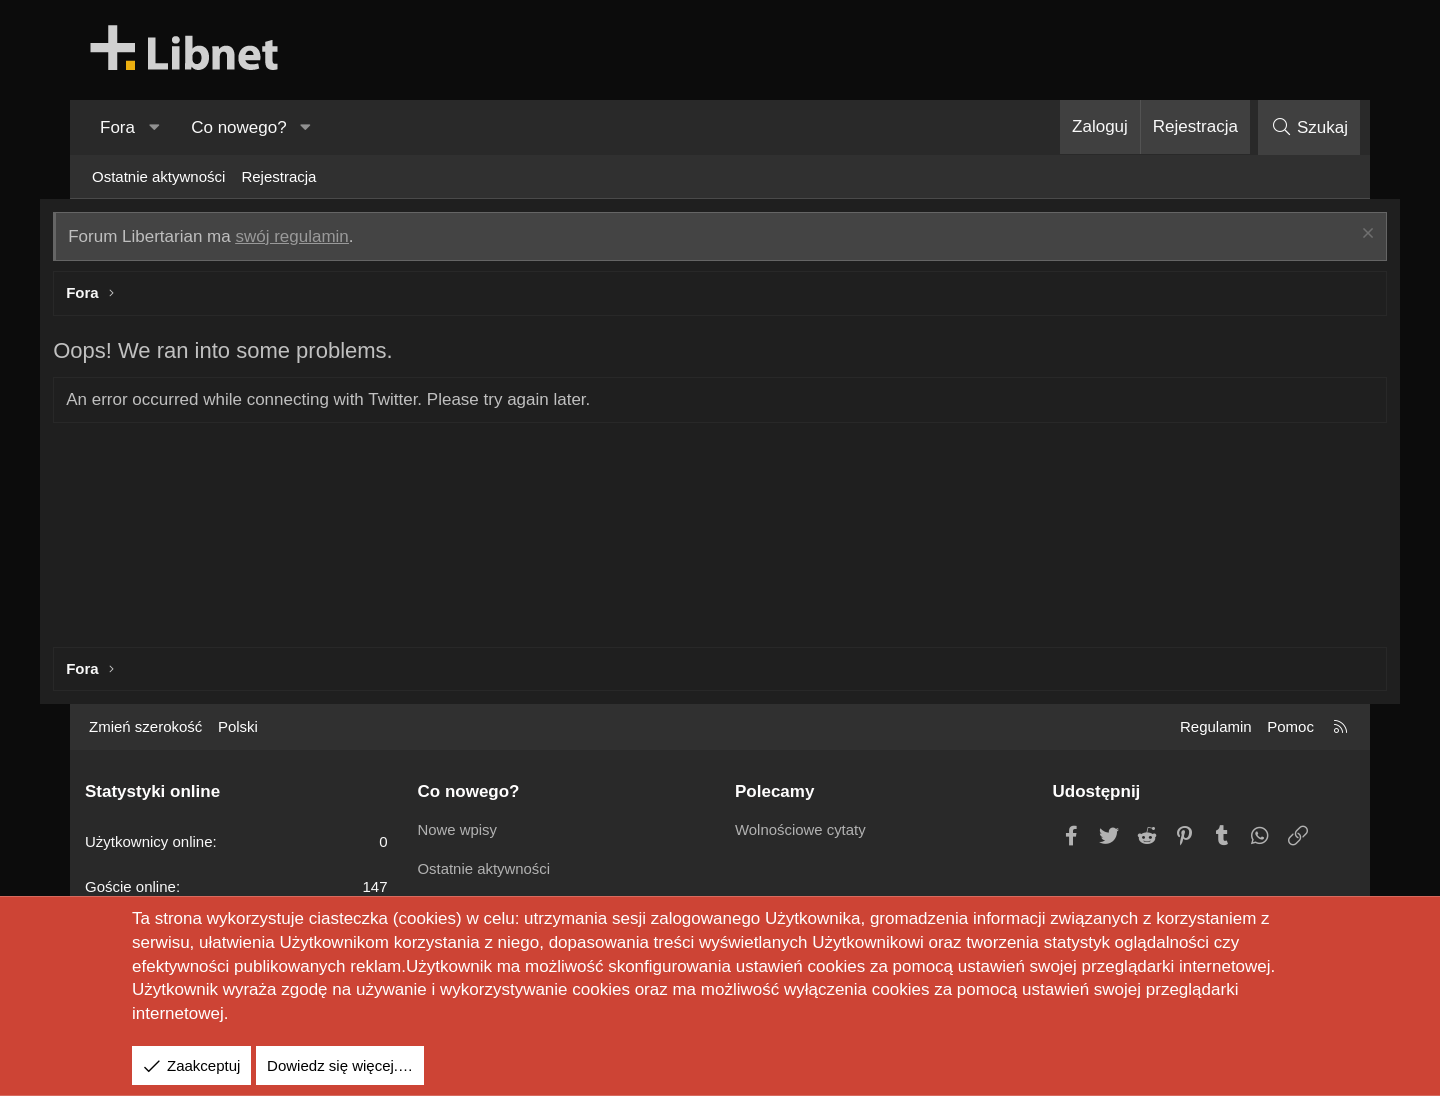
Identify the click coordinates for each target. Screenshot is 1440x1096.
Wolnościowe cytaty (800, 829)
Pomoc (1290, 726)
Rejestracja (278, 176)
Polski (238, 726)
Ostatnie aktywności (158, 176)
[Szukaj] (1309, 127)
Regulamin (1216, 726)
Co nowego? (238, 127)
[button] (154, 128)
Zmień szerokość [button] (145, 726)
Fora (117, 127)
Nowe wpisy (458, 829)
